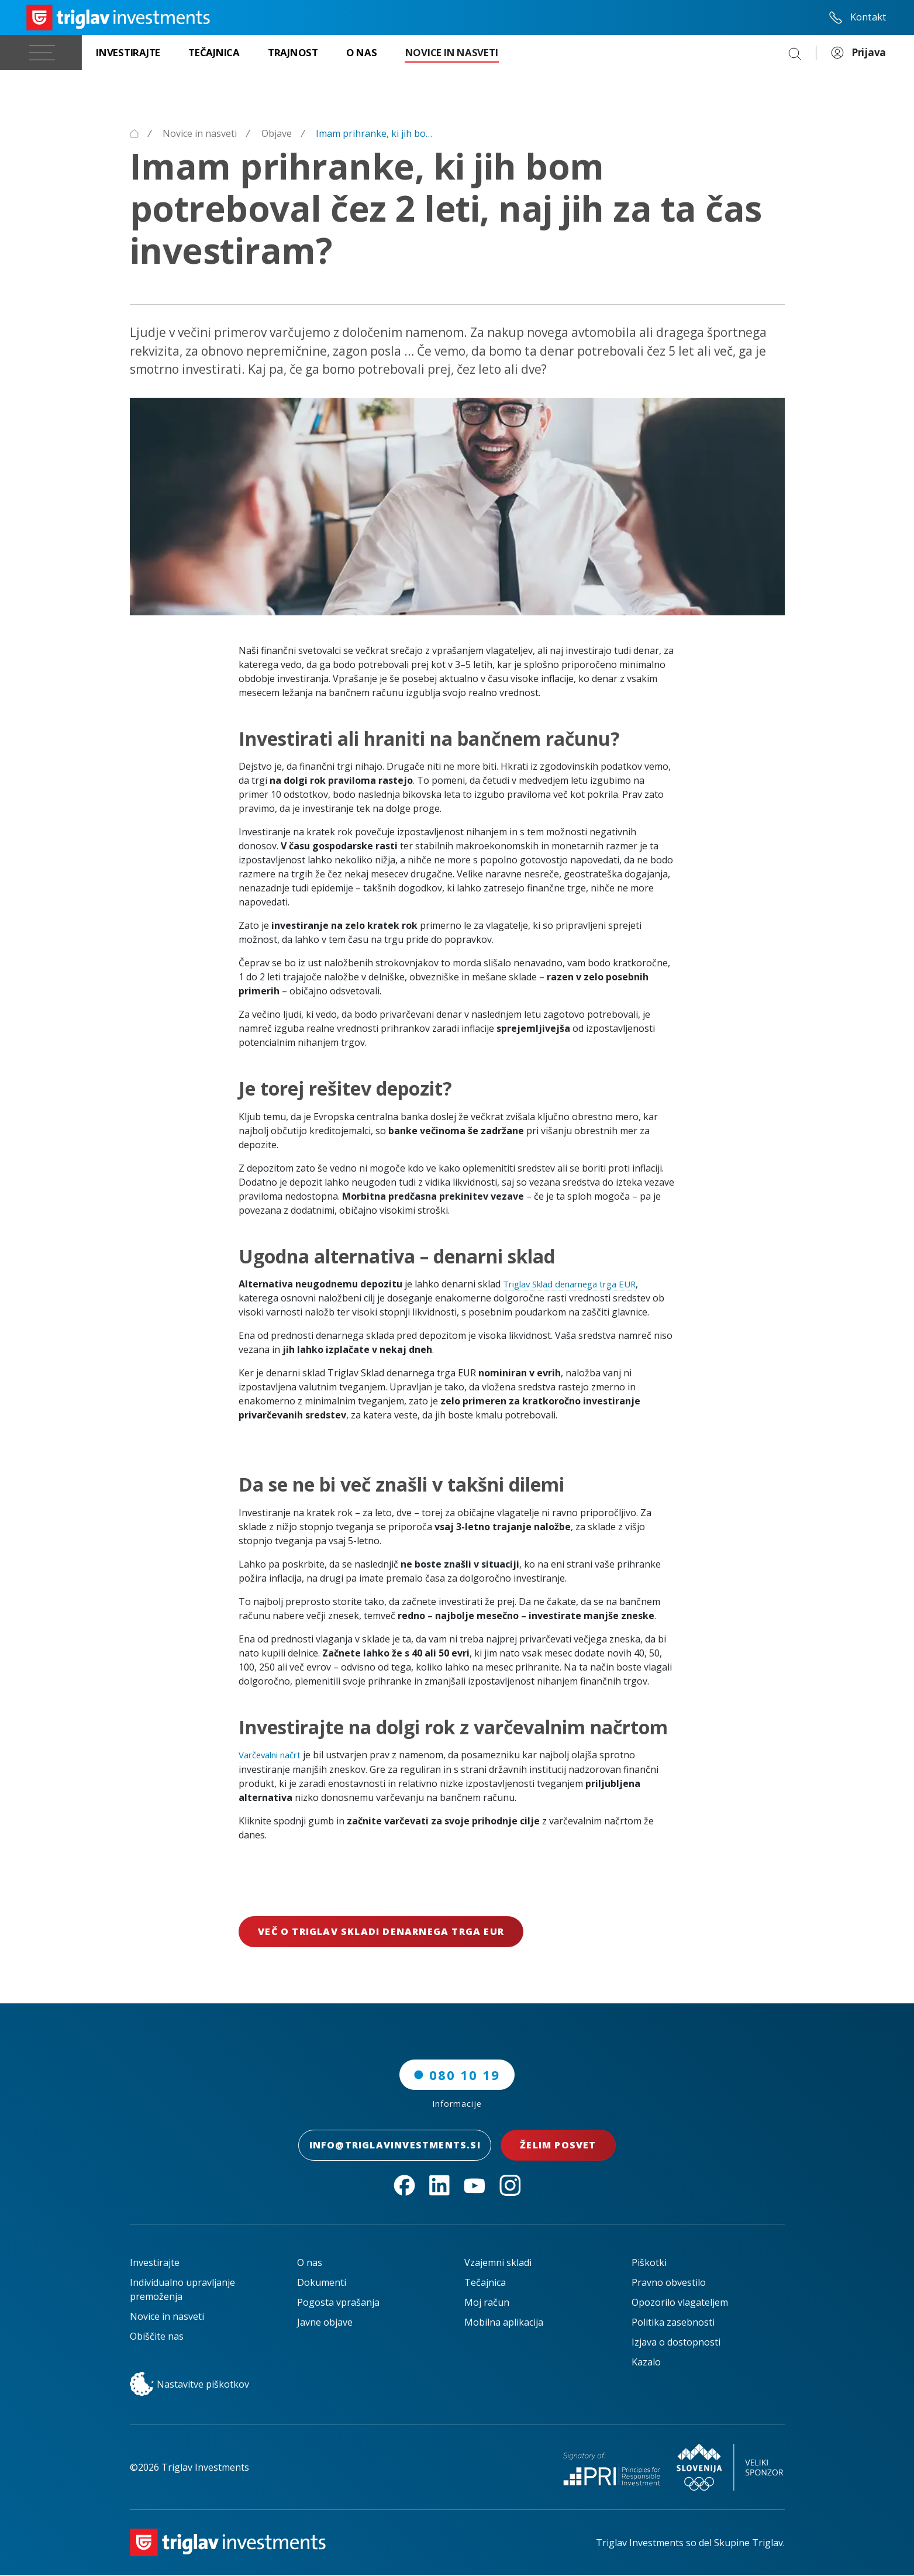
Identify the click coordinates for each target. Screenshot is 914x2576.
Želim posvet (566, 2146)
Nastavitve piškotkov (189, 2385)
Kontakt (857, 18)
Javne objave (325, 2323)
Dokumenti (321, 2283)
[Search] (795, 52)
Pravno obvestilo (669, 2283)
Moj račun (486, 2303)
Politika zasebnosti (673, 2323)
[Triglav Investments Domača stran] (118, 17)
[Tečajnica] (214, 52)
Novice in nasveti (167, 2317)
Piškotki (649, 2263)
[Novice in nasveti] (451, 52)
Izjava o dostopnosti (676, 2343)
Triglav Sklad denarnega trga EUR (577, 1283)
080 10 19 (457, 2075)
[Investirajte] (128, 52)
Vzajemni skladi (498, 2263)
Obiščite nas (157, 2337)
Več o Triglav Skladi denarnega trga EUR (381, 1932)
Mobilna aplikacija (503, 2323)
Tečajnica (485, 2283)
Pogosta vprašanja (338, 2303)
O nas (309, 2263)
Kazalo (646, 2363)
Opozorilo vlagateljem (680, 2303)
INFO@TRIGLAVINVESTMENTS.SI (395, 2146)
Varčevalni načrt (274, 1755)
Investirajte (155, 2263)
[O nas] (361, 52)
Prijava (858, 53)
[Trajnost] (293, 52)
